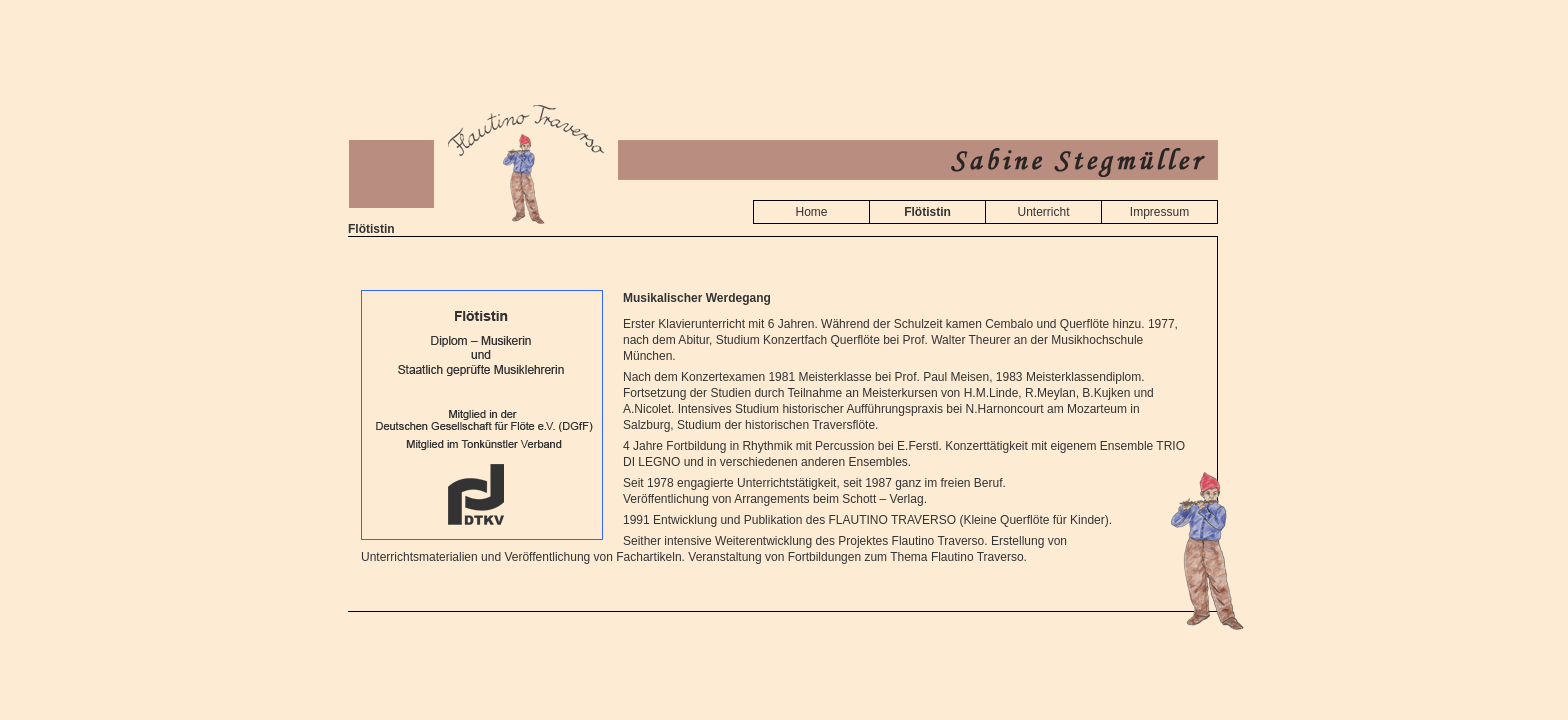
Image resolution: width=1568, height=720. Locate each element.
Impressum (1159, 212)
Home (811, 212)
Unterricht (1043, 212)
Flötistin (927, 212)
